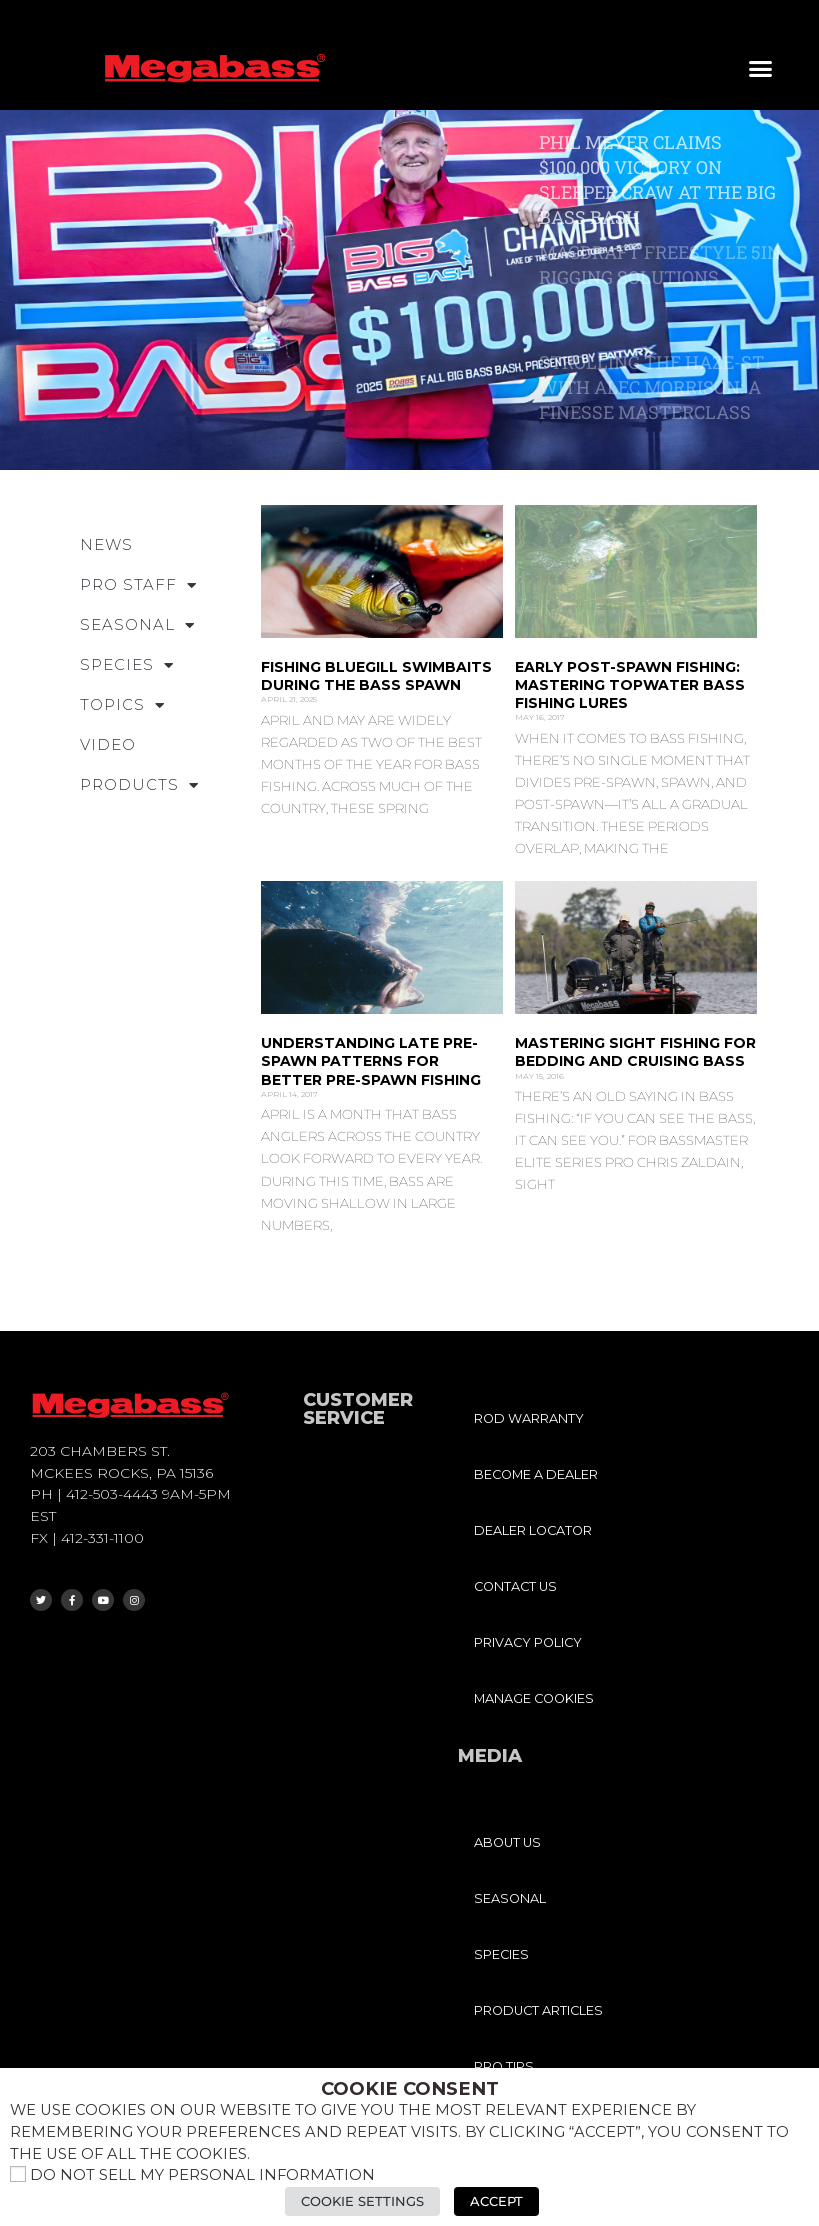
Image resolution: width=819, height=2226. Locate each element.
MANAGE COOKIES (534, 1698)
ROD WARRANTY (529, 1418)
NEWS (106, 544)
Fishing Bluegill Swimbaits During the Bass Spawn (376, 676)
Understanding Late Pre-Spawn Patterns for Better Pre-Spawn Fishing (371, 1061)
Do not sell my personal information (202, 2175)
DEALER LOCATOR (533, 1530)
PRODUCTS (139, 785)
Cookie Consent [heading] (410, 2089)
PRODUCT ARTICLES (538, 2010)
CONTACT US (515, 1586)
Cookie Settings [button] (362, 2201)
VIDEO (108, 744)
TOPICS (122, 705)
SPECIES (127, 665)
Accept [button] (496, 2201)
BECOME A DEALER (536, 1474)
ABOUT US (507, 1842)
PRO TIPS (504, 2066)
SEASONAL (137, 625)
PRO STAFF (138, 585)
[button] (761, 69)
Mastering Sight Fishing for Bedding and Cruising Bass (635, 1052)
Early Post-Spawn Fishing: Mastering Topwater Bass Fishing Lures (630, 685)
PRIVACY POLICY (528, 1642)
